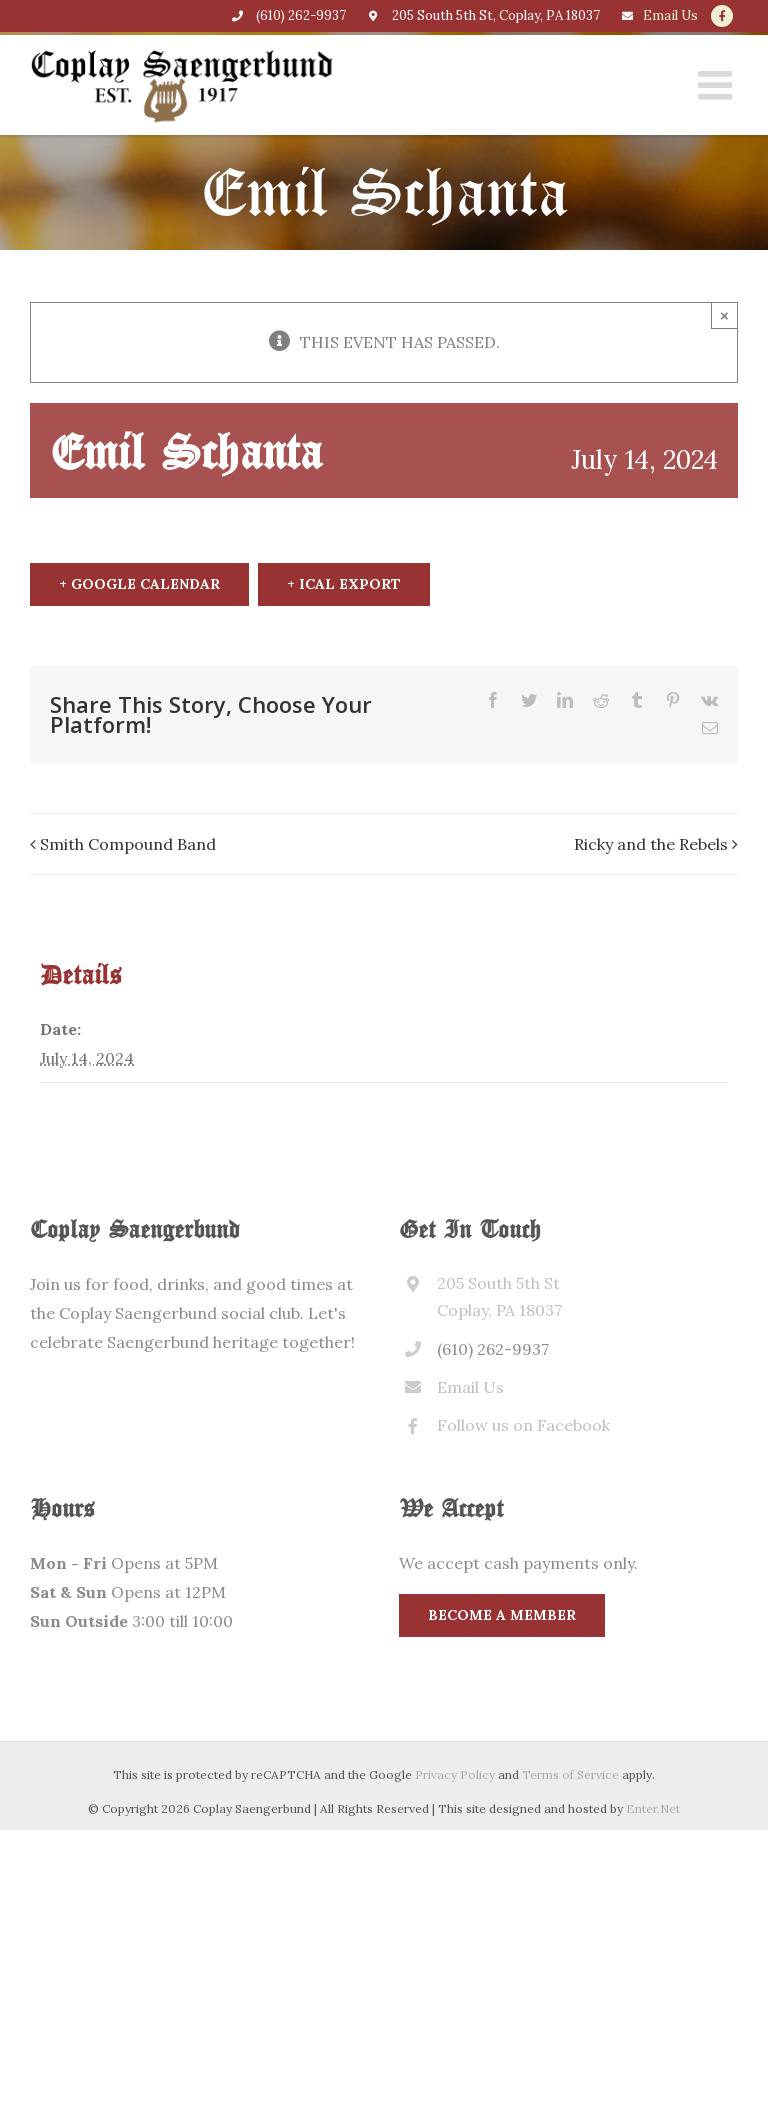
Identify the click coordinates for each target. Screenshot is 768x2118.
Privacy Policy (455, 1774)
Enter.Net (653, 1808)
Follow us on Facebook (523, 1425)
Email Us (670, 15)
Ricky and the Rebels (651, 844)
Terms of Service (570, 1774)
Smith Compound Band (128, 844)
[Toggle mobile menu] (718, 85)
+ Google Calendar (139, 584)
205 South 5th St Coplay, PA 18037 (499, 1296)
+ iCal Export (344, 584)
